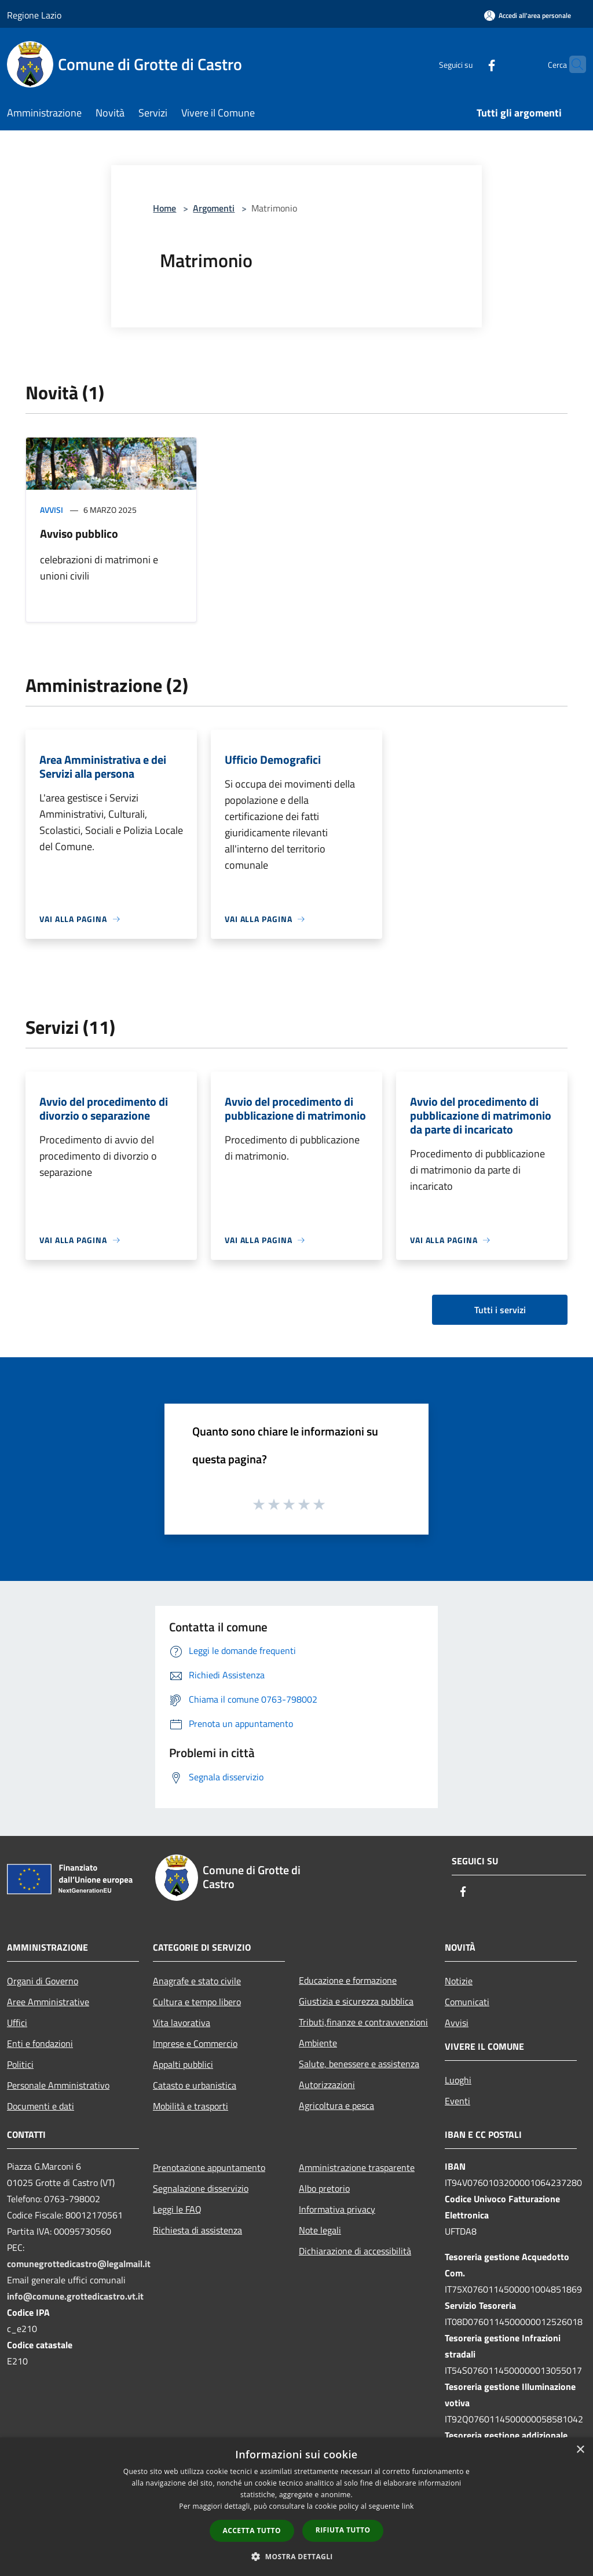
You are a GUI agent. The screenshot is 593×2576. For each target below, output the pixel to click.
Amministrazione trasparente (357, 2167)
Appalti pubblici (183, 2064)
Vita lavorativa (181, 2023)
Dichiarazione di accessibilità (355, 2251)
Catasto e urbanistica (194, 2085)
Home (164, 208)
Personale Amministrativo (58, 2085)
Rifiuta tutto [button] (343, 2530)
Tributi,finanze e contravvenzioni (363, 2022)
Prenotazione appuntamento (209, 2167)
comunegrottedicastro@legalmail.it (79, 2264)
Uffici (17, 2023)
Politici (20, 2064)
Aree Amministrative (48, 2002)
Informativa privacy (337, 2209)
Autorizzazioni (327, 2085)
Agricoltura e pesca (336, 2105)
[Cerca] (572, 64)
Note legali (320, 2230)
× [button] (580, 2450)
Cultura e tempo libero (197, 2002)
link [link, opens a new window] (408, 2506)
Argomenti (214, 208)
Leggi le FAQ (177, 2209)
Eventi (457, 2101)
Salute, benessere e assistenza (359, 2064)
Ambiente (318, 2043)
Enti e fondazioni (40, 2043)
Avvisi (51, 510)
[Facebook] (469, 64)
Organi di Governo (42, 1981)
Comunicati (467, 2002)
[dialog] (296, 2506)
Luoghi (458, 2080)
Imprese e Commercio (195, 2043)
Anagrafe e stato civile (197, 1981)
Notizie (459, 1981)
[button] (296, 2556)
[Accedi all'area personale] (527, 15)
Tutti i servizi (500, 1310)
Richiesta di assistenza (197, 2230)
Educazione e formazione (348, 1980)
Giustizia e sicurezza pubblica (356, 2001)
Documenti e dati (40, 2106)
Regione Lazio (34, 15)
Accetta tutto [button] (252, 2530)
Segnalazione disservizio (200, 2188)
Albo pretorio (324, 2188)
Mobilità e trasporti (190, 2106)
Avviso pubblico (79, 533)
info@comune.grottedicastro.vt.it (75, 2296)
